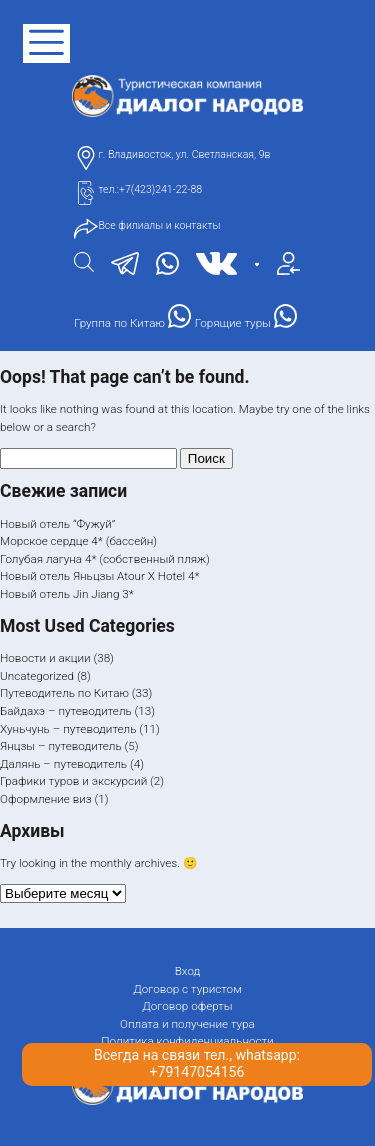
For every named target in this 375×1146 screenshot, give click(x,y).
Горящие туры (246, 317)
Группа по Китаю (132, 317)
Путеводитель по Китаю (64, 693)
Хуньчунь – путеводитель (68, 729)
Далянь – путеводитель (63, 764)
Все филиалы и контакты (159, 225)
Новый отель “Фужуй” (57, 524)
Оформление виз (46, 799)
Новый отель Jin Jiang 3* (67, 594)
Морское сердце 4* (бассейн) (78, 541)
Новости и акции (45, 658)
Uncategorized (37, 676)
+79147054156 (197, 1072)
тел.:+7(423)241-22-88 (150, 189)
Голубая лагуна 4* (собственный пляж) (105, 559)
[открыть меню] (46, 44)
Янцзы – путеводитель (61, 746)
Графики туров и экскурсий (73, 781)
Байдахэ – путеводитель (66, 711)
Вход (188, 971)
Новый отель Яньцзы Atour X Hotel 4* (99, 576)
